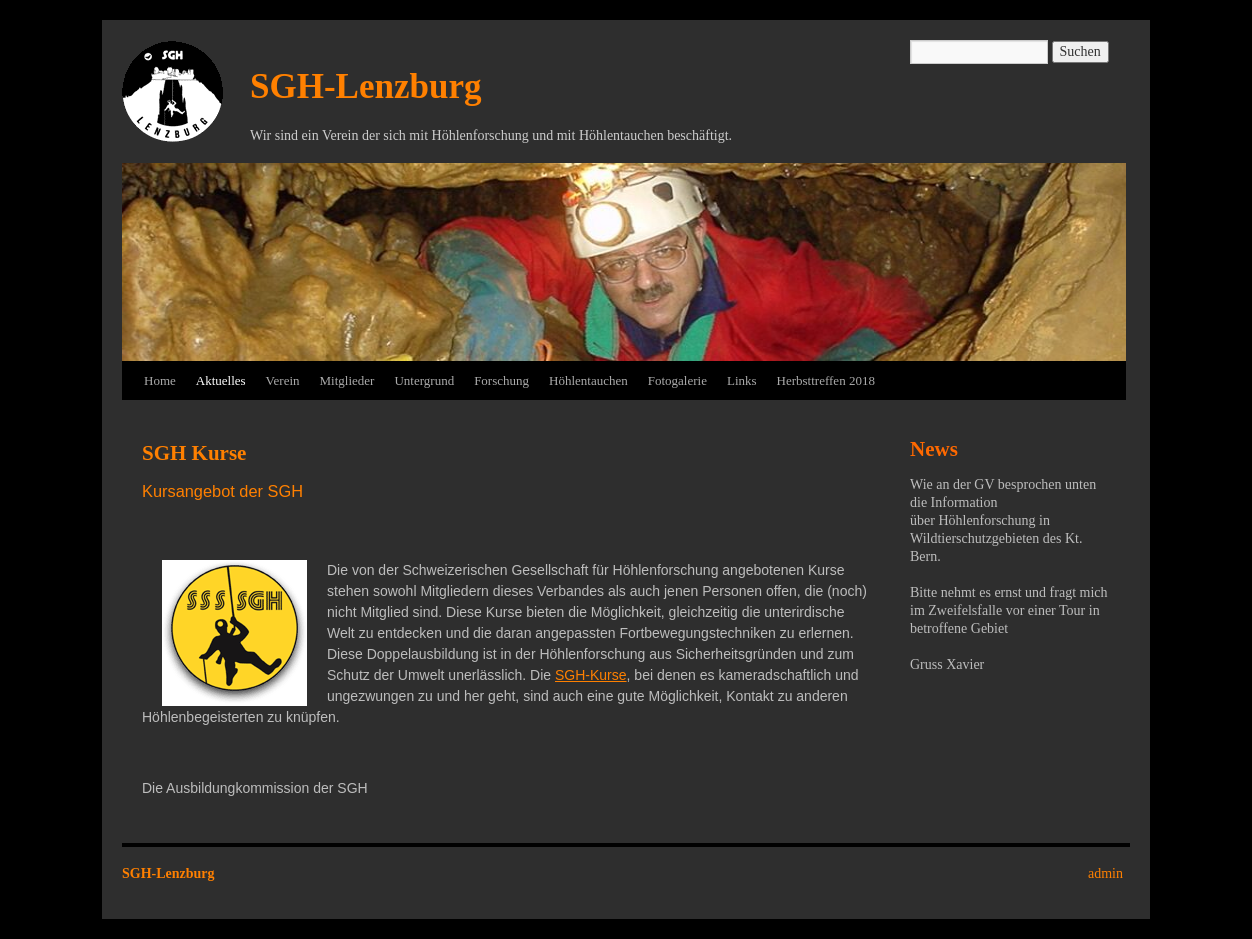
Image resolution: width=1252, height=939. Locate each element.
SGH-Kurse (591, 675)
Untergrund (424, 380)
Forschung (501, 380)
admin (1105, 873)
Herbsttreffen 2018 (826, 380)
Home (160, 380)
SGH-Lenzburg (365, 86)
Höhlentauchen (588, 380)
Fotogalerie (677, 380)
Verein (283, 380)
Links (742, 380)
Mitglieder (347, 380)
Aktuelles (221, 380)
